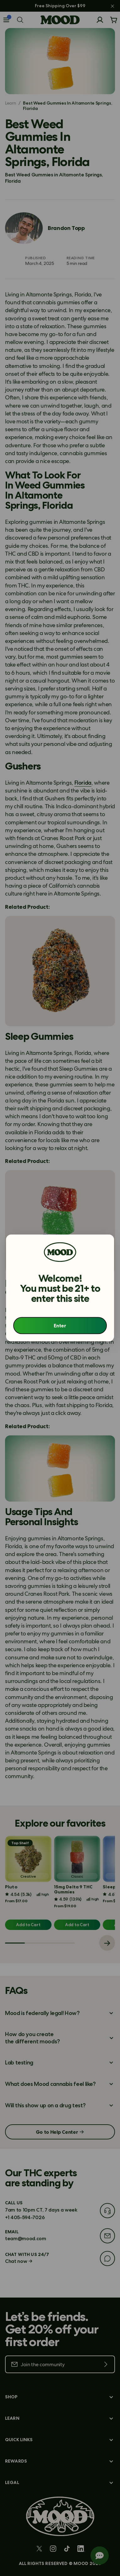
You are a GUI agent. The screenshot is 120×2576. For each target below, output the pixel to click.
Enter (60, 1326)
